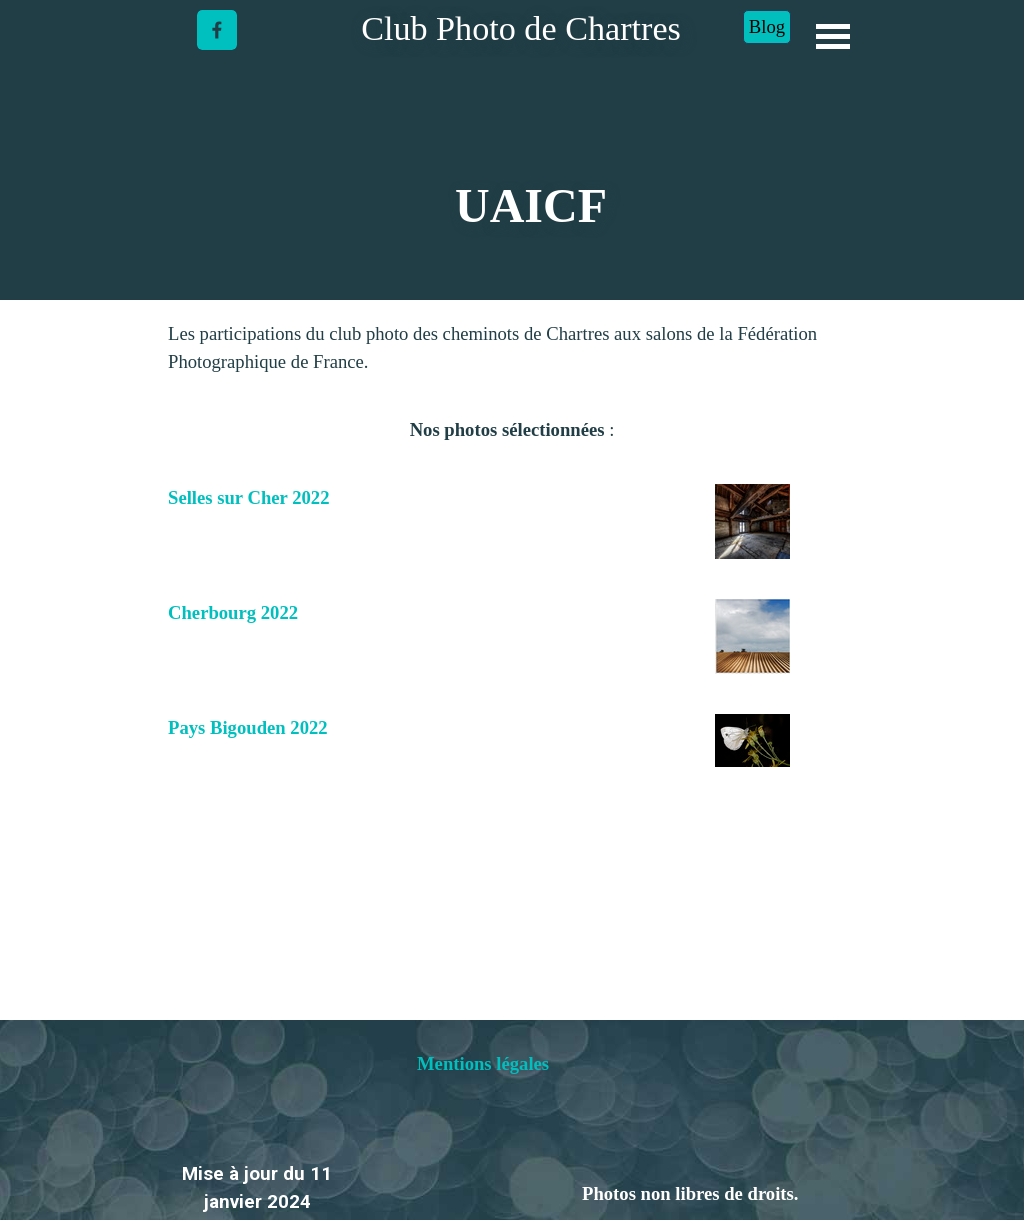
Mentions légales (483, 1063)
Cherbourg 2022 (233, 612)
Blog (767, 26)
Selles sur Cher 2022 (249, 497)
